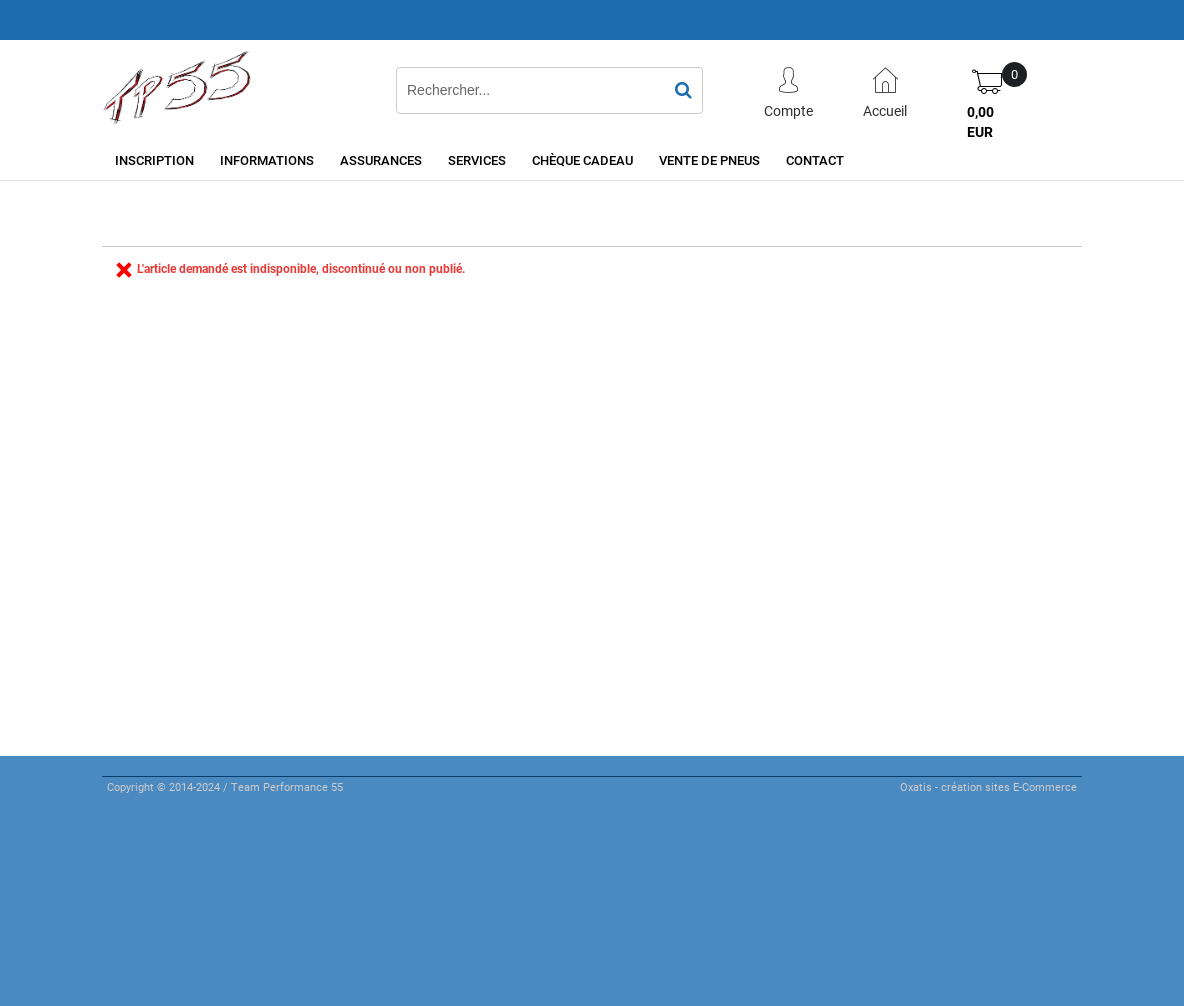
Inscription (154, 160)
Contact (815, 160)
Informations (267, 160)
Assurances (381, 160)
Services (477, 160)
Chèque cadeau (582, 160)
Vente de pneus (709, 160)
